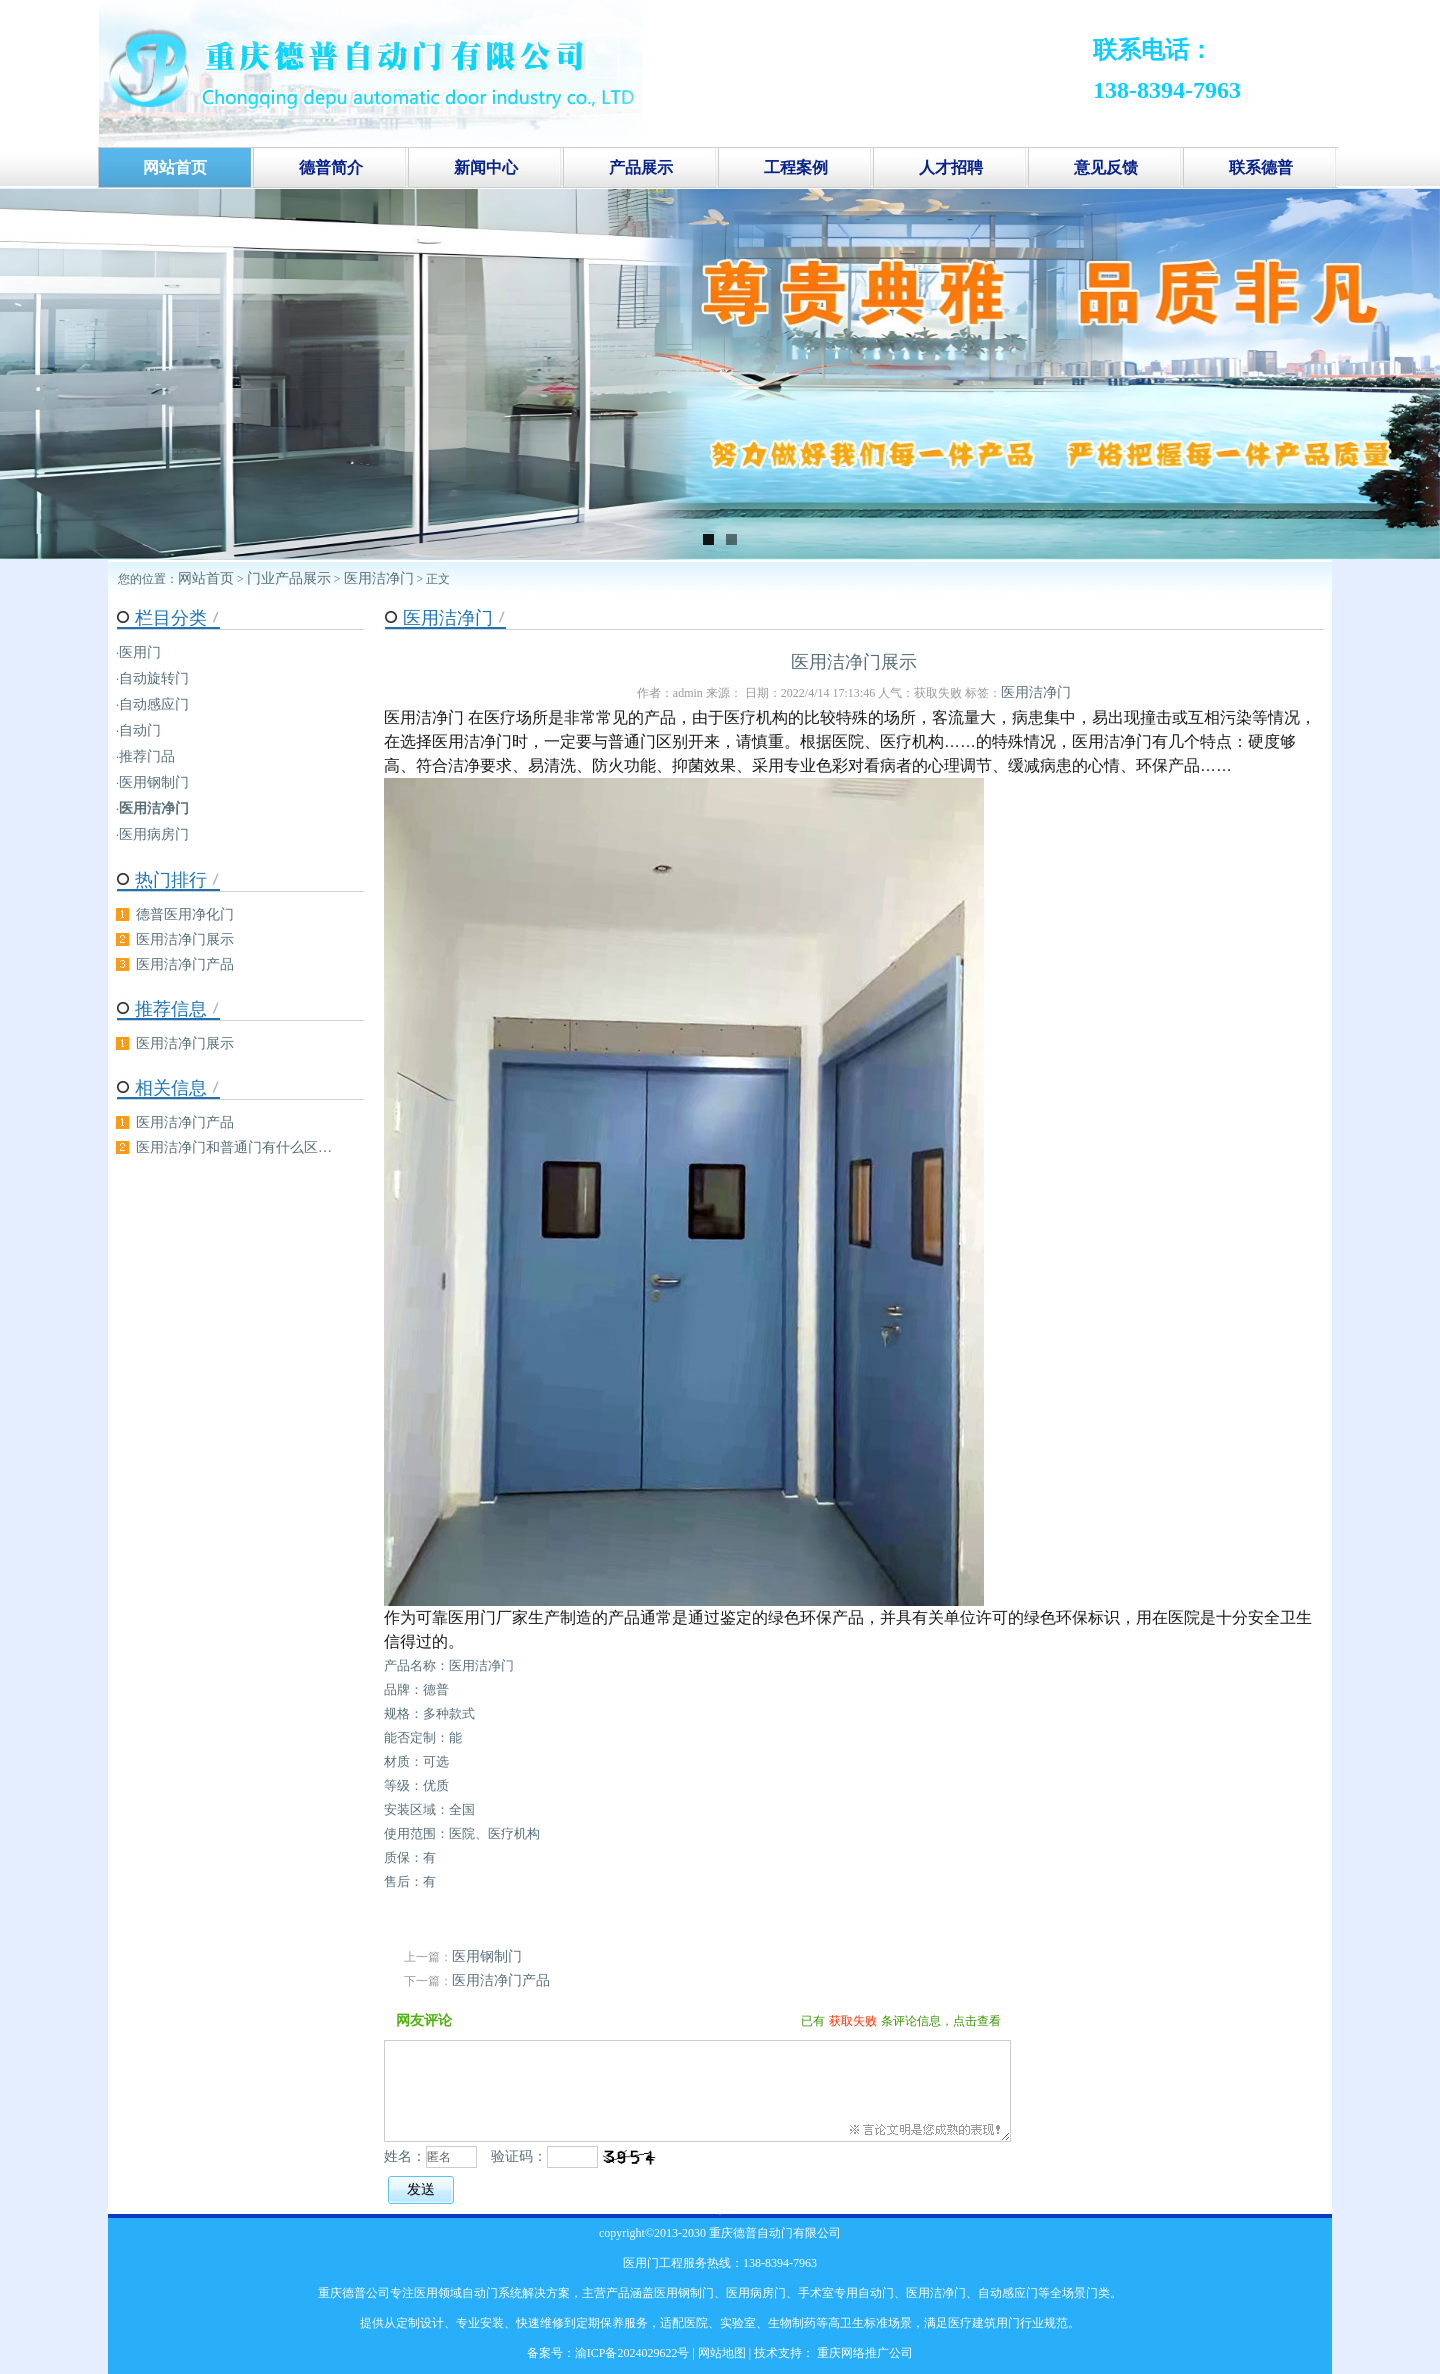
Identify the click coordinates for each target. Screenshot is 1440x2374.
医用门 (140, 652)
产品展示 (641, 167)
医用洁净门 (379, 578)
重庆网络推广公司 (863, 2353)
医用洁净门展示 (185, 939)
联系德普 (1261, 167)
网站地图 (722, 2353)
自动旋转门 (154, 678)
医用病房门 (154, 834)
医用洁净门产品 (501, 1980)
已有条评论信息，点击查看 (901, 2021)
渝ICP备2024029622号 (632, 2353)
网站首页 (206, 578)
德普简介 (331, 167)
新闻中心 (486, 167)
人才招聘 (951, 167)
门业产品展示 (289, 578)
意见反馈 (1106, 167)
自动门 (140, 730)
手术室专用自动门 (846, 2293)
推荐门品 (147, 756)
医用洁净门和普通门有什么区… (234, 1147)
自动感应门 (154, 704)
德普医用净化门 (185, 914)
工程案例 (796, 167)
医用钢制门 (487, 1956)
